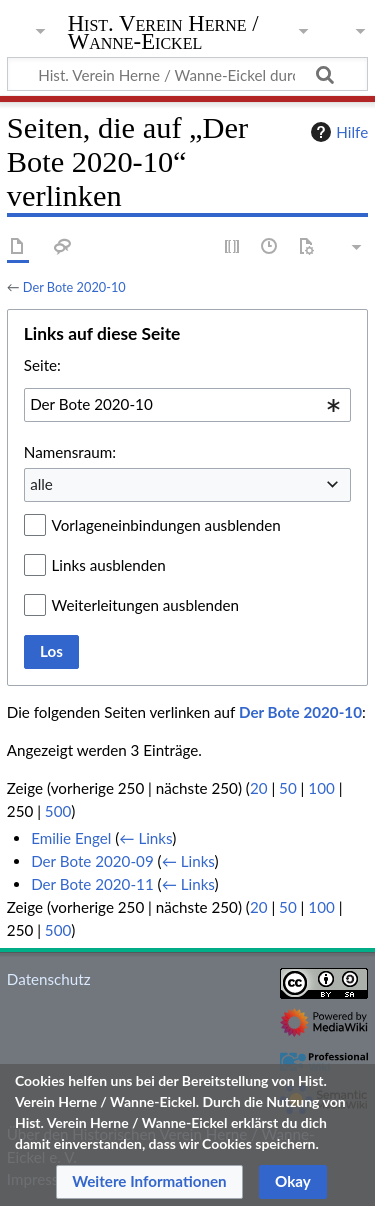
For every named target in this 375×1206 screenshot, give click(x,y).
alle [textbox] (41, 484)
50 (288, 788)
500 (58, 811)
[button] (149, 1182)
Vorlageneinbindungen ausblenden (166, 525)
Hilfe (337, 132)
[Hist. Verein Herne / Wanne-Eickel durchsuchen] (187, 74)
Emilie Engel (71, 838)
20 (259, 788)
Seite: (42, 365)
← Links (145, 838)
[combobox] (187, 405)
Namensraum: (70, 452)
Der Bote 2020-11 (92, 884)
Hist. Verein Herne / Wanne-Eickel (163, 34)
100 (321, 788)
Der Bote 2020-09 (92, 861)
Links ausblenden (109, 565)
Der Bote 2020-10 (74, 287)
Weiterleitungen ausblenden (145, 605)
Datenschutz (49, 979)
